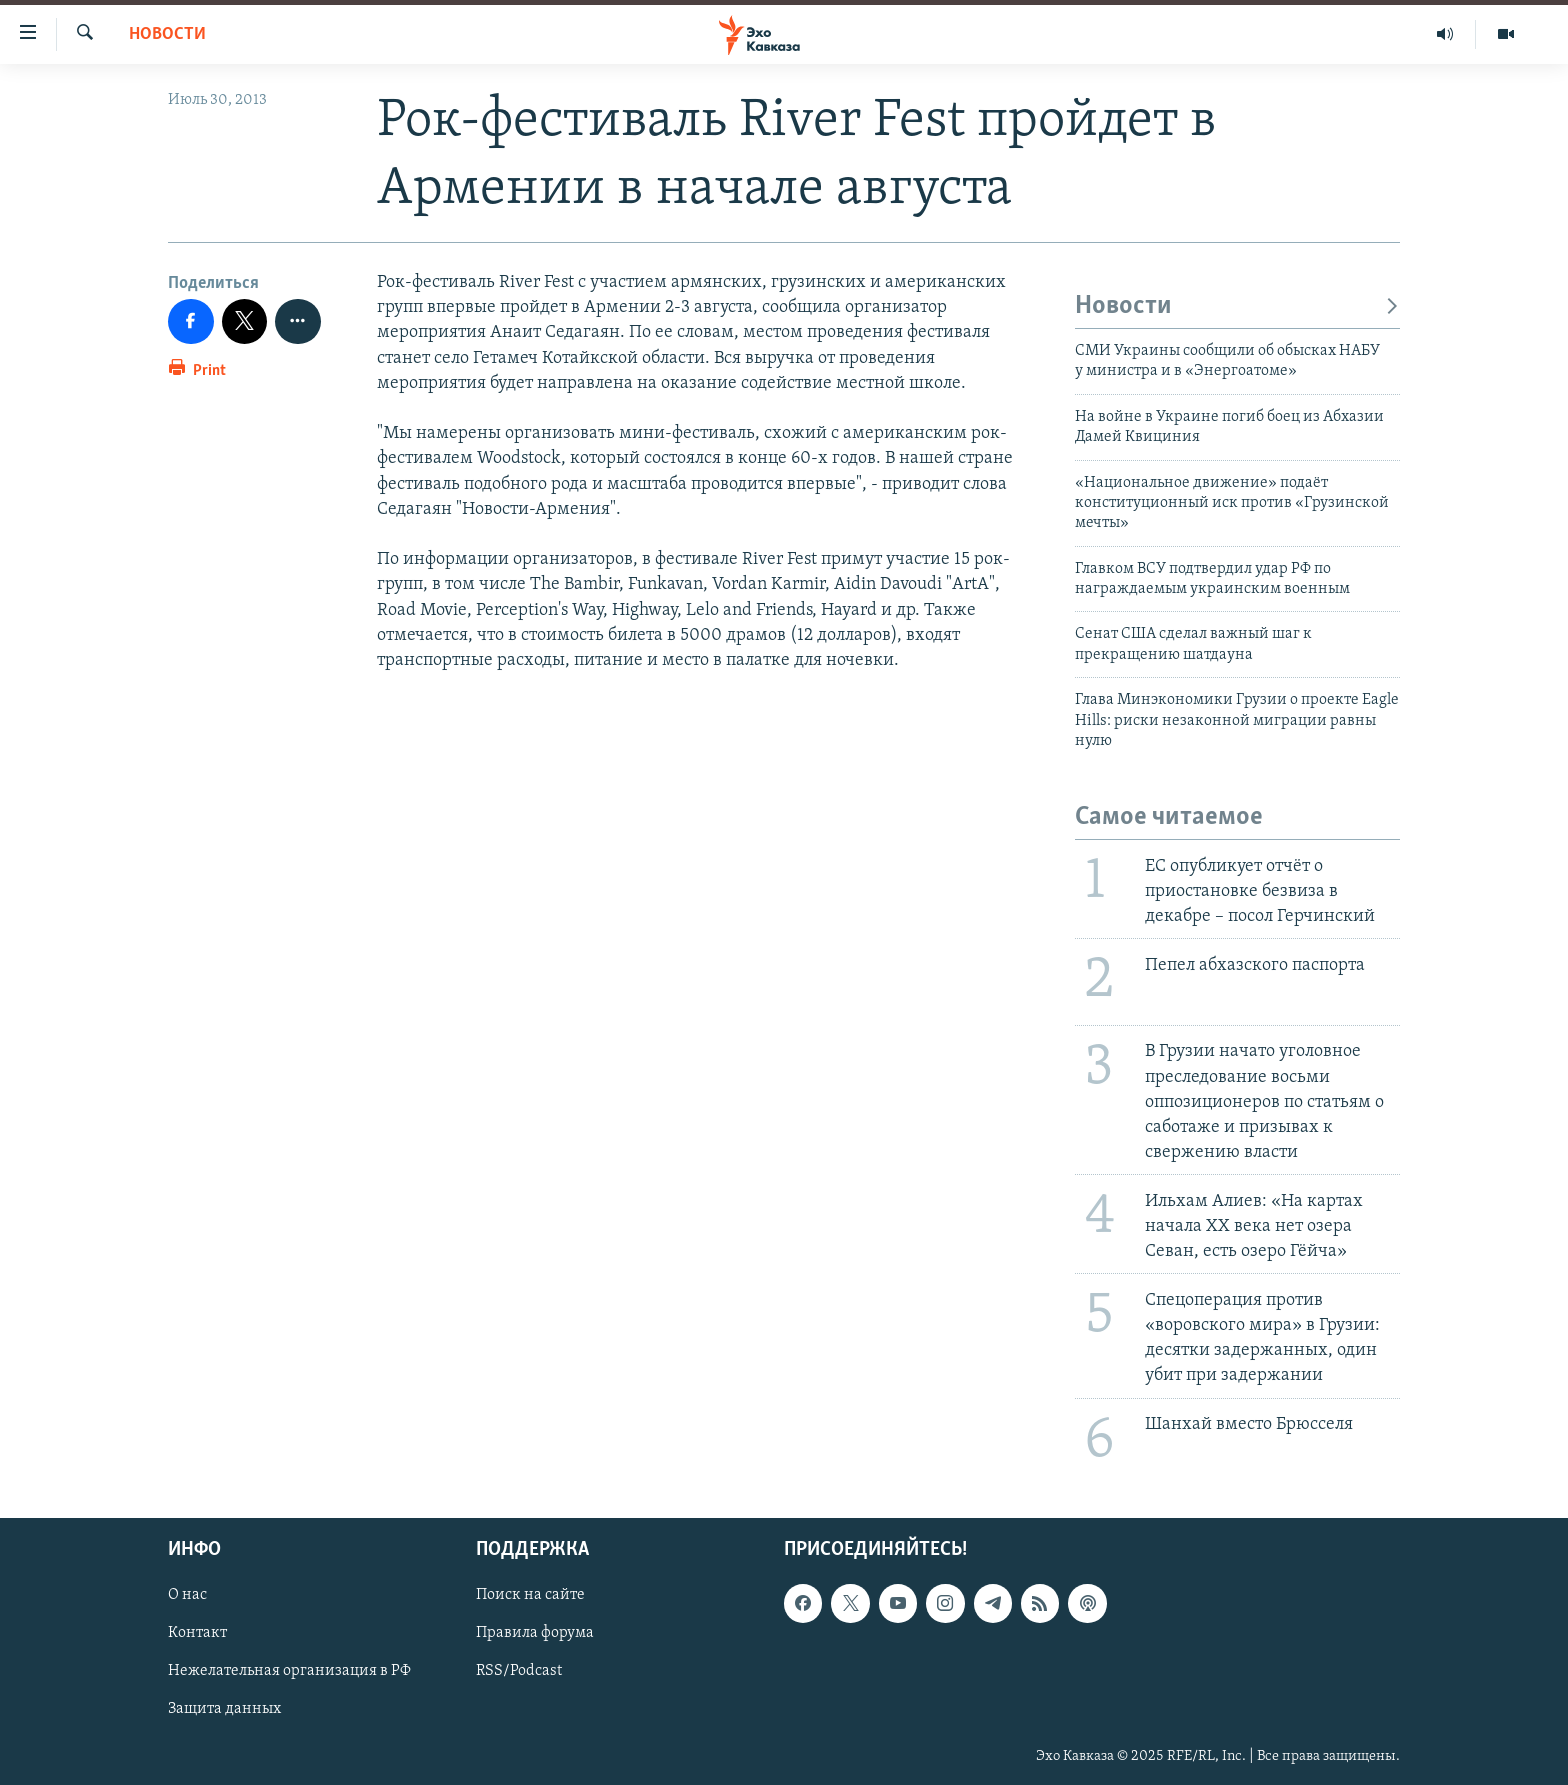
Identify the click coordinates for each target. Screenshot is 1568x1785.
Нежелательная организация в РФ (289, 1672)
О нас (187, 1595)
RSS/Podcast (519, 1672)
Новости (167, 34)
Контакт (197, 1634)
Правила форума (535, 1634)
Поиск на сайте (530, 1595)
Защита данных (224, 1710)
